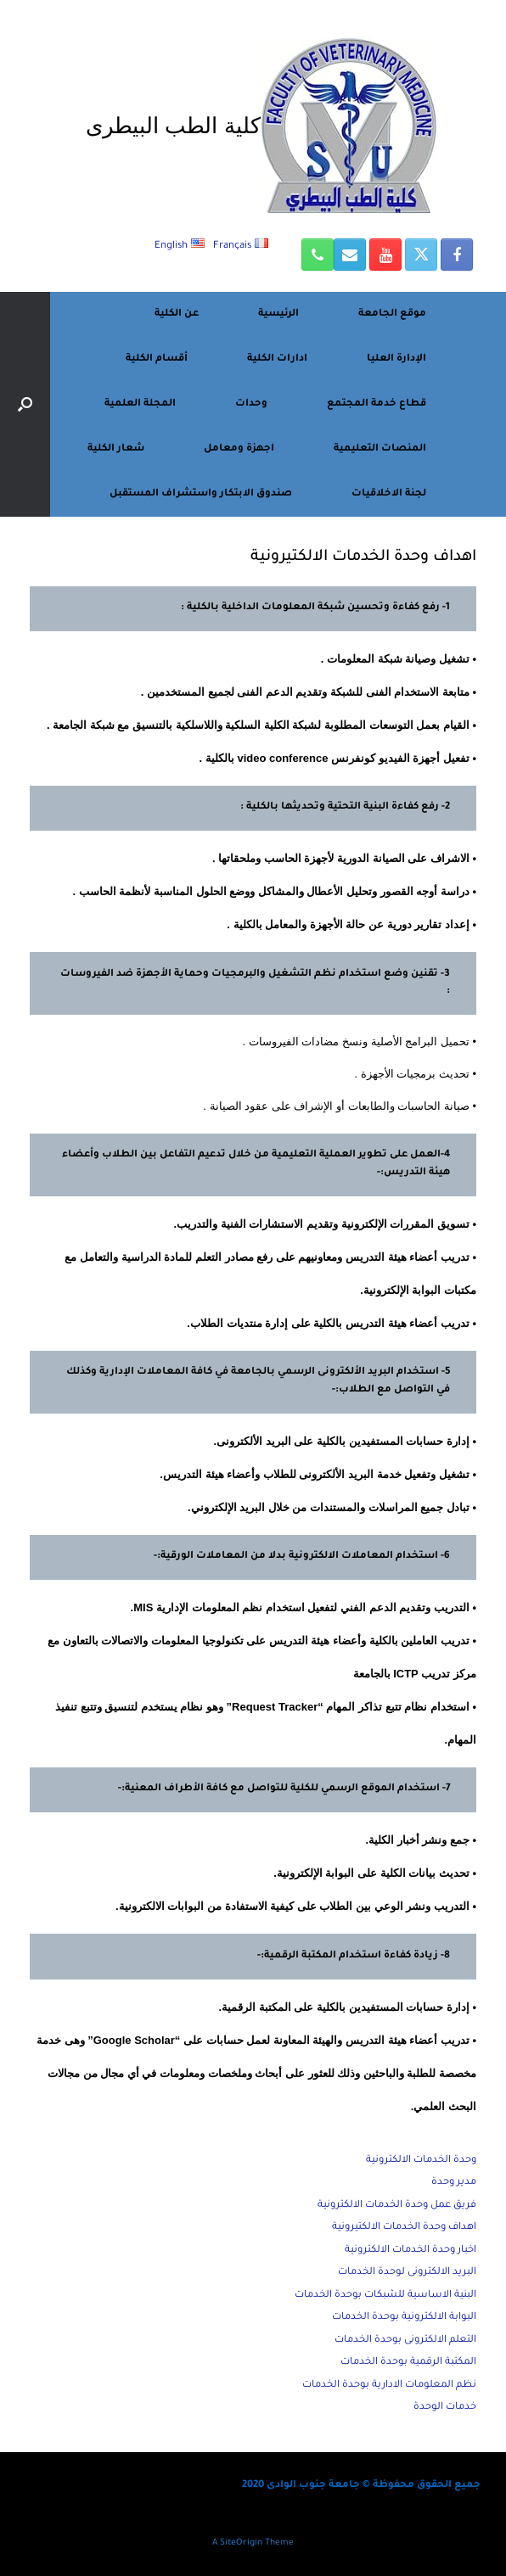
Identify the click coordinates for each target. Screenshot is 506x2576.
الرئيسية (278, 314)
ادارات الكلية (277, 359)
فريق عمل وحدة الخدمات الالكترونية (397, 2205)
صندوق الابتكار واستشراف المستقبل (201, 494)
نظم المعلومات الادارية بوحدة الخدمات (389, 2385)
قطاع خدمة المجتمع (376, 404)
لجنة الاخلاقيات (388, 494)
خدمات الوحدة (444, 2407)
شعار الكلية (115, 449)
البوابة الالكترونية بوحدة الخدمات (404, 2317)
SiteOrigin (241, 2543)
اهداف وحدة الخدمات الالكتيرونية (404, 2227)
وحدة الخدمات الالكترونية (421, 2160)
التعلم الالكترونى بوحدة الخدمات (405, 2340)
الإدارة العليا (396, 359)
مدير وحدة (453, 2182)
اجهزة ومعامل (239, 449)
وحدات (251, 404)
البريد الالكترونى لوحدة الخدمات (407, 2272)
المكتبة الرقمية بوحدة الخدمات (408, 2362)
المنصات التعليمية (380, 449)
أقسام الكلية (157, 359)
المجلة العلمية (140, 404)
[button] (25, 404)
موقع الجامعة (392, 314)
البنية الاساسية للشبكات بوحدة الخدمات (385, 2295)
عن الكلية (177, 314)
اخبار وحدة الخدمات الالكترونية (410, 2250)
